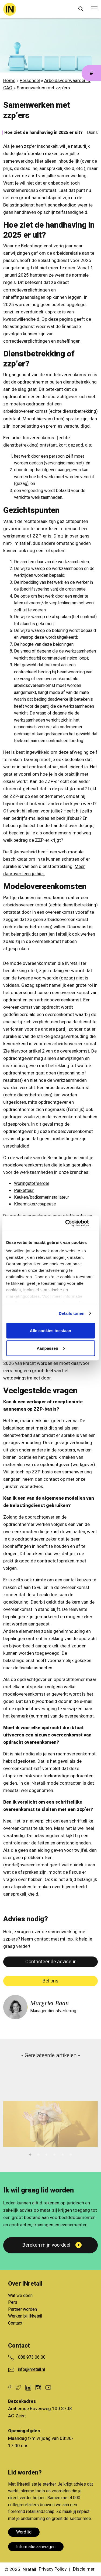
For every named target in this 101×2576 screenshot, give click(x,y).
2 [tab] (38, 2154)
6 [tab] (71, 2154)
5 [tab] (62, 2154)
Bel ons (50, 1981)
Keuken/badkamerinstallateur (41, 1197)
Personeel (30, 80)
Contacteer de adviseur (50, 1961)
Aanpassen (51, 1348)
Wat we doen (20, 2295)
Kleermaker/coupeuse (35, 1204)
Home (9, 80)
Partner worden (22, 2309)
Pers (12, 2302)
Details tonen (71, 1313)
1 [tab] (30, 2154)
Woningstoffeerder (31, 1183)
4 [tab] (54, 2154)
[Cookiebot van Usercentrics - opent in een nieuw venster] (72, 1223)
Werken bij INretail (25, 2316)
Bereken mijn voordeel (46, 2245)
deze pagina (60, 319)
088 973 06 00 (32, 2357)
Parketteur (24, 1190)
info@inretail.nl (31, 2369)
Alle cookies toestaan (50, 1330)
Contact (15, 2323)
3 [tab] (46, 2154)
